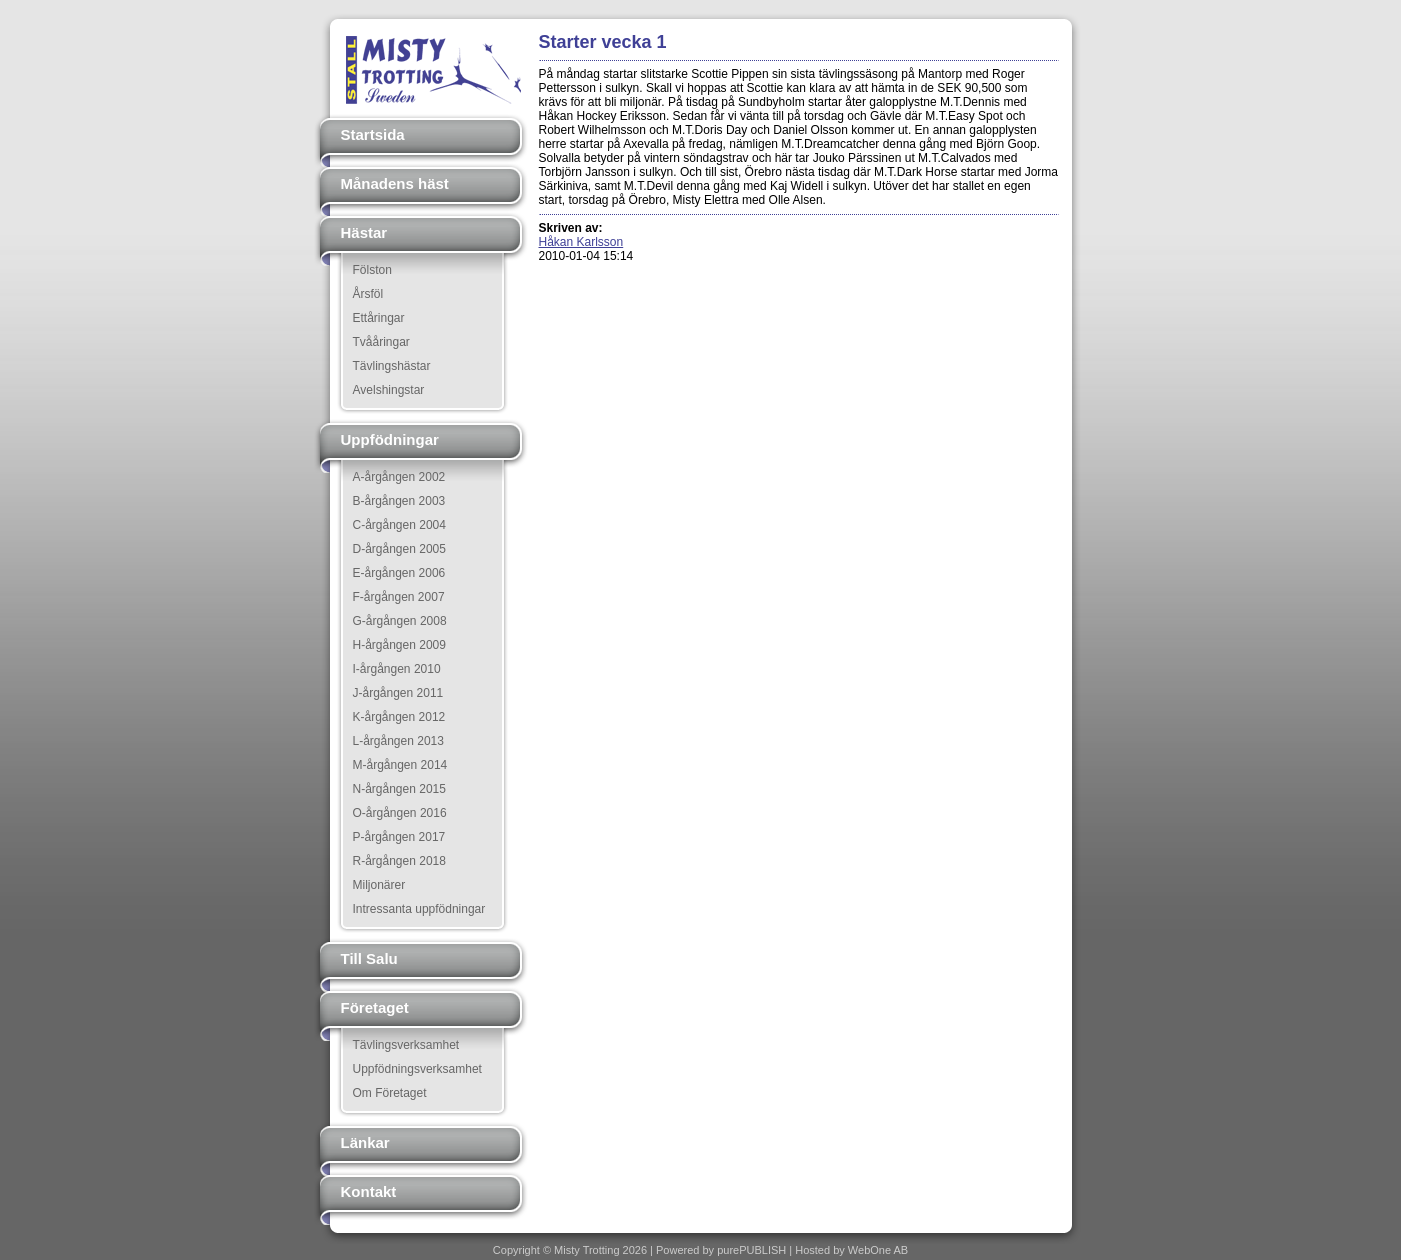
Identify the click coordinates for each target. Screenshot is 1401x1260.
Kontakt (369, 1191)
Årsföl (368, 294)
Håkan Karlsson (581, 242)
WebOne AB (878, 1250)
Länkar (365, 1142)
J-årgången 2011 (398, 693)
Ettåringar (379, 318)
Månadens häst (395, 183)
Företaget (375, 1007)
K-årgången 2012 (399, 717)
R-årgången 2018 (399, 861)
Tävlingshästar (392, 366)
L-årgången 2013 (398, 741)
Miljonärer (379, 885)
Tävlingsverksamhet (406, 1045)
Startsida (373, 134)
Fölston (372, 270)
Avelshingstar (389, 390)
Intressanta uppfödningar (419, 909)
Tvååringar (381, 342)
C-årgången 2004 (399, 525)
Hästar (364, 232)
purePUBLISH (751, 1250)
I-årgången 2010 (397, 669)
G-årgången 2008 (400, 621)
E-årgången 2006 (399, 573)
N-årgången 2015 (399, 789)
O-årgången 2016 (400, 813)
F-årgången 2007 (399, 597)
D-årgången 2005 (399, 549)
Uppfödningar (390, 439)
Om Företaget (390, 1093)
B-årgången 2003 (399, 501)
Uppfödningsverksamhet (417, 1069)
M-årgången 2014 (400, 765)
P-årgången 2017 (399, 837)
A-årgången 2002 (399, 477)
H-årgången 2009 (399, 645)
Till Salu (369, 958)
